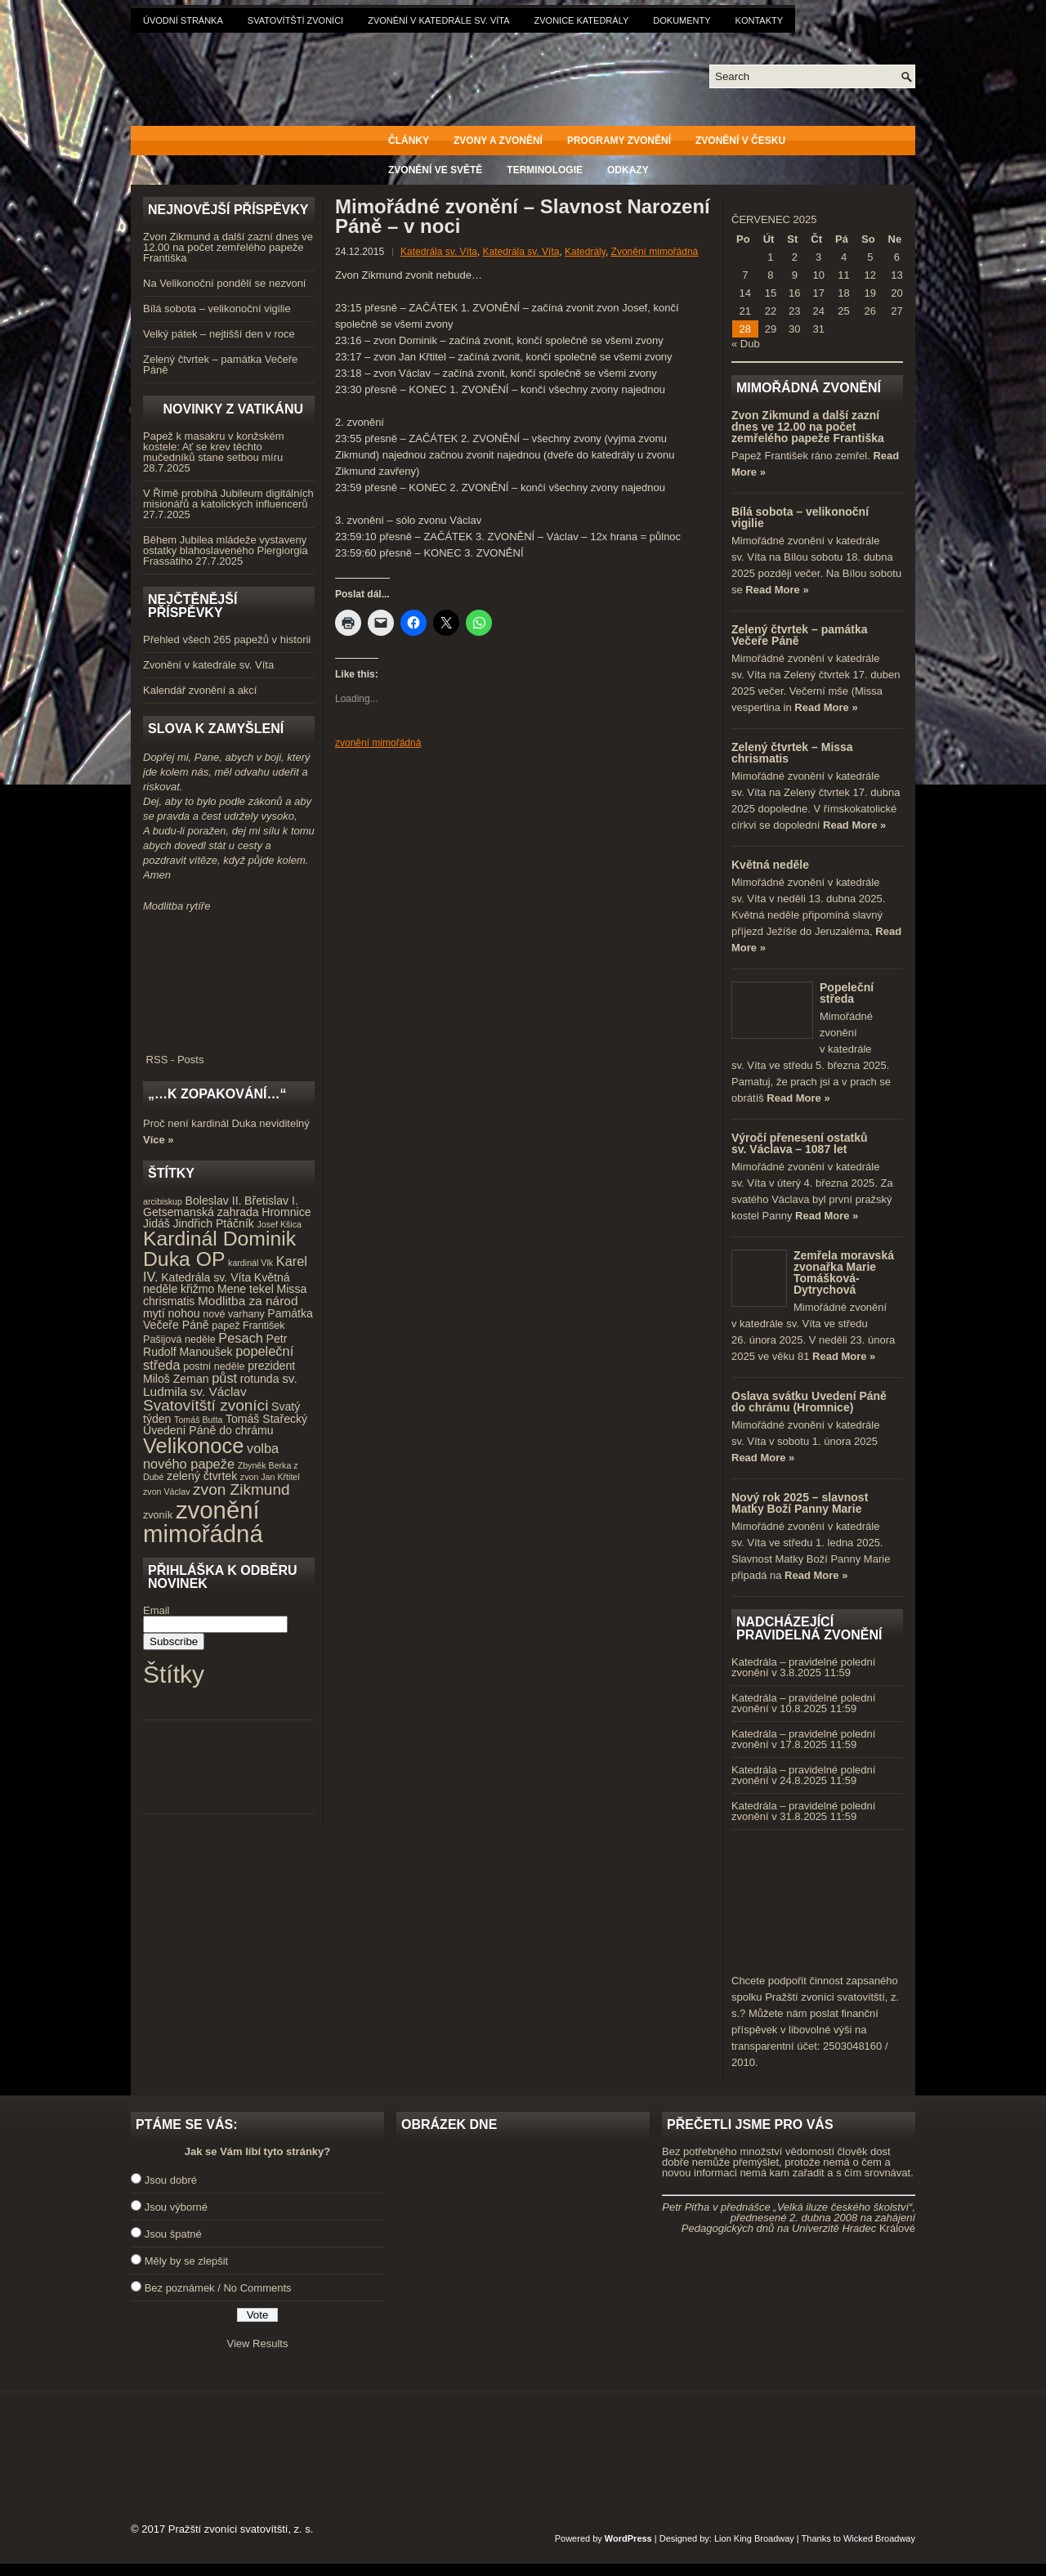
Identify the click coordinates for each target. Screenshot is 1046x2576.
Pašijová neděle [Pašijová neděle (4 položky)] (179, 1339)
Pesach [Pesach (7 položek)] (240, 1337)
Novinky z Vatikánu (233, 409)
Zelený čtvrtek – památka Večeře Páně (220, 364)
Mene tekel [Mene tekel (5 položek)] (245, 1288)
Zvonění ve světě (435, 170)
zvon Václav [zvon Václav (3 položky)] (166, 1491)
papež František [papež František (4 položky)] (248, 1325)
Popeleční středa (847, 993)
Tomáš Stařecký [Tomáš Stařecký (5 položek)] (266, 1418)
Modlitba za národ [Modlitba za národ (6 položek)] (247, 1301)
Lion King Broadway (754, 2538)
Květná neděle (770, 864)
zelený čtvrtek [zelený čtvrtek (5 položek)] (202, 1476)
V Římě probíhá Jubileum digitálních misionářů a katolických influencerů (228, 498)
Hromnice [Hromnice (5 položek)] (286, 1212)
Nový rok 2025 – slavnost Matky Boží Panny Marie (799, 1503)
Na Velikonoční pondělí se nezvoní (224, 283)
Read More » (776, 590)
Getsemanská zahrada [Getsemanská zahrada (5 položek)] (201, 1212)
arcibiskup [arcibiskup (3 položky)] (162, 1201)
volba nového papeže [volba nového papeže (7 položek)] (211, 1456)
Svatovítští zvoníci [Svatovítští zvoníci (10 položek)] (205, 1405)
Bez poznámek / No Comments (218, 2288)
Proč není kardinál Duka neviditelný (226, 1123)
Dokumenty (681, 20)
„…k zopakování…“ (217, 1094)
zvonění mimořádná (378, 743)
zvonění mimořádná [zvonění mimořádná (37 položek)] (203, 1521)
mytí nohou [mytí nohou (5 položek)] (171, 1313)
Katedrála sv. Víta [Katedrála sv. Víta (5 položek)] (206, 1277)
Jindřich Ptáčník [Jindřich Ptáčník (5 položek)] (213, 1223)
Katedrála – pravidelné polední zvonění (803, 1667)
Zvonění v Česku (740, 140)
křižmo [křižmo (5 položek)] (197, 1288)
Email (156, 1610)
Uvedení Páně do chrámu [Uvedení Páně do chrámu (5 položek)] (208, 1430)
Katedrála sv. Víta (438, 251)
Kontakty (759, 20)
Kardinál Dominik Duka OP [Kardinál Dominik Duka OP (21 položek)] (219, 1249)
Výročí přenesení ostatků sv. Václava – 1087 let (799, 1143)
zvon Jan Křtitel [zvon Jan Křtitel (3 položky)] (270, 1477)
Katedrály (585, 251)
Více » (158, 1140)
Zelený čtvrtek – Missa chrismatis (792, 752)
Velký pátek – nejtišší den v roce (219, 334)
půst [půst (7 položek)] (224, 1378)
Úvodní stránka (183, 20)
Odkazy (628, 170)
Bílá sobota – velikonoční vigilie (217, 308)
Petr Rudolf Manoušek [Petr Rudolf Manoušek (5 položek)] (215, 1345)
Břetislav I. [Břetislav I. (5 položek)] (271, 1200)
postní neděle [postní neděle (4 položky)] (213, 1366)
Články (408, 140)
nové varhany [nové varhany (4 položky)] (233, 1314)
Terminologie (545, 170)
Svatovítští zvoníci (295, 20)
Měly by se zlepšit (187, 2261)
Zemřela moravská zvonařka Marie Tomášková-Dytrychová (843, 1272)
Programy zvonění (619, 140)
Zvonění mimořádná (655, 251)
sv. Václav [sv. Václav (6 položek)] (218, 1391)
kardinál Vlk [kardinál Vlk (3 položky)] (250, 1263)
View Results (257, 2343)
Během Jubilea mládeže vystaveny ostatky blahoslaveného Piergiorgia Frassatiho (225, 550)
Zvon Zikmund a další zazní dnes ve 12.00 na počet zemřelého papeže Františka (228, 247)
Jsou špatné (173, 2234)
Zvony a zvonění (498, 140)
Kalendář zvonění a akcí (200, 690)
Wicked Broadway (879, 2538)
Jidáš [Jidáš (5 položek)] (156, 1223)
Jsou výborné (176, 2207)
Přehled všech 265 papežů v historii (227, 639)
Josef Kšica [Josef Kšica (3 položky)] (279, 1224)
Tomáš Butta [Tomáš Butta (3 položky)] (198, 1419)
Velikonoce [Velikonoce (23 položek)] (193, 1445)
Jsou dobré (171, 2180)
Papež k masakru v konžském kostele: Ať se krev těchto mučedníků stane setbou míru (213, 446)
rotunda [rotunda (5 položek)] (259, 1378)
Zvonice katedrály (581, 20)
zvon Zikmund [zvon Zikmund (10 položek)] (241, 1489)
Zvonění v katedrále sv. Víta (438, 20)
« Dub (745, 344)
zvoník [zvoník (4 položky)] (157, 1515)
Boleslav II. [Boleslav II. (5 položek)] (214, 1200)
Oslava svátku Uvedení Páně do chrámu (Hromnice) (809, 1401)
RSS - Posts (229, 1054)
